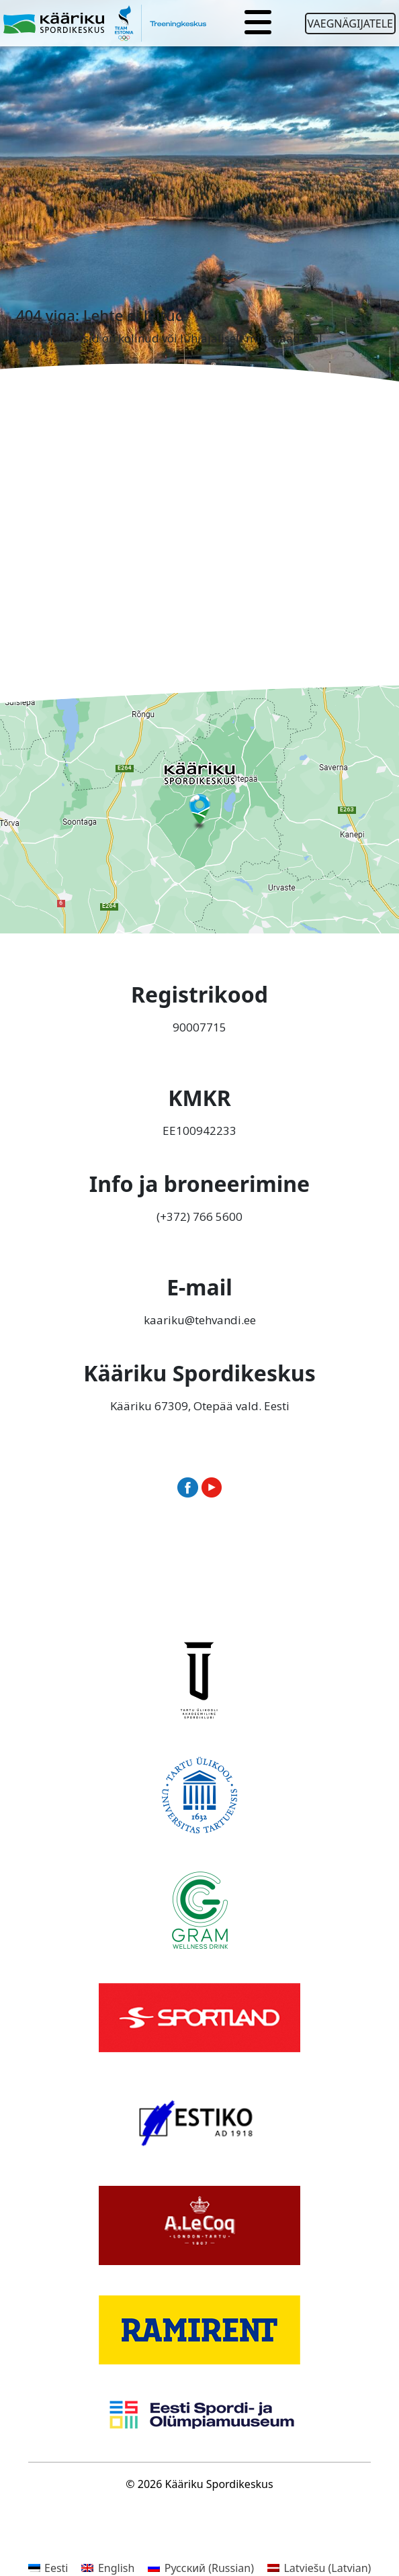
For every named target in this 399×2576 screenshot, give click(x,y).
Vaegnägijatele (350, 23)
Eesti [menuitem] (56, 2568)
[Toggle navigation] (257, 23)
